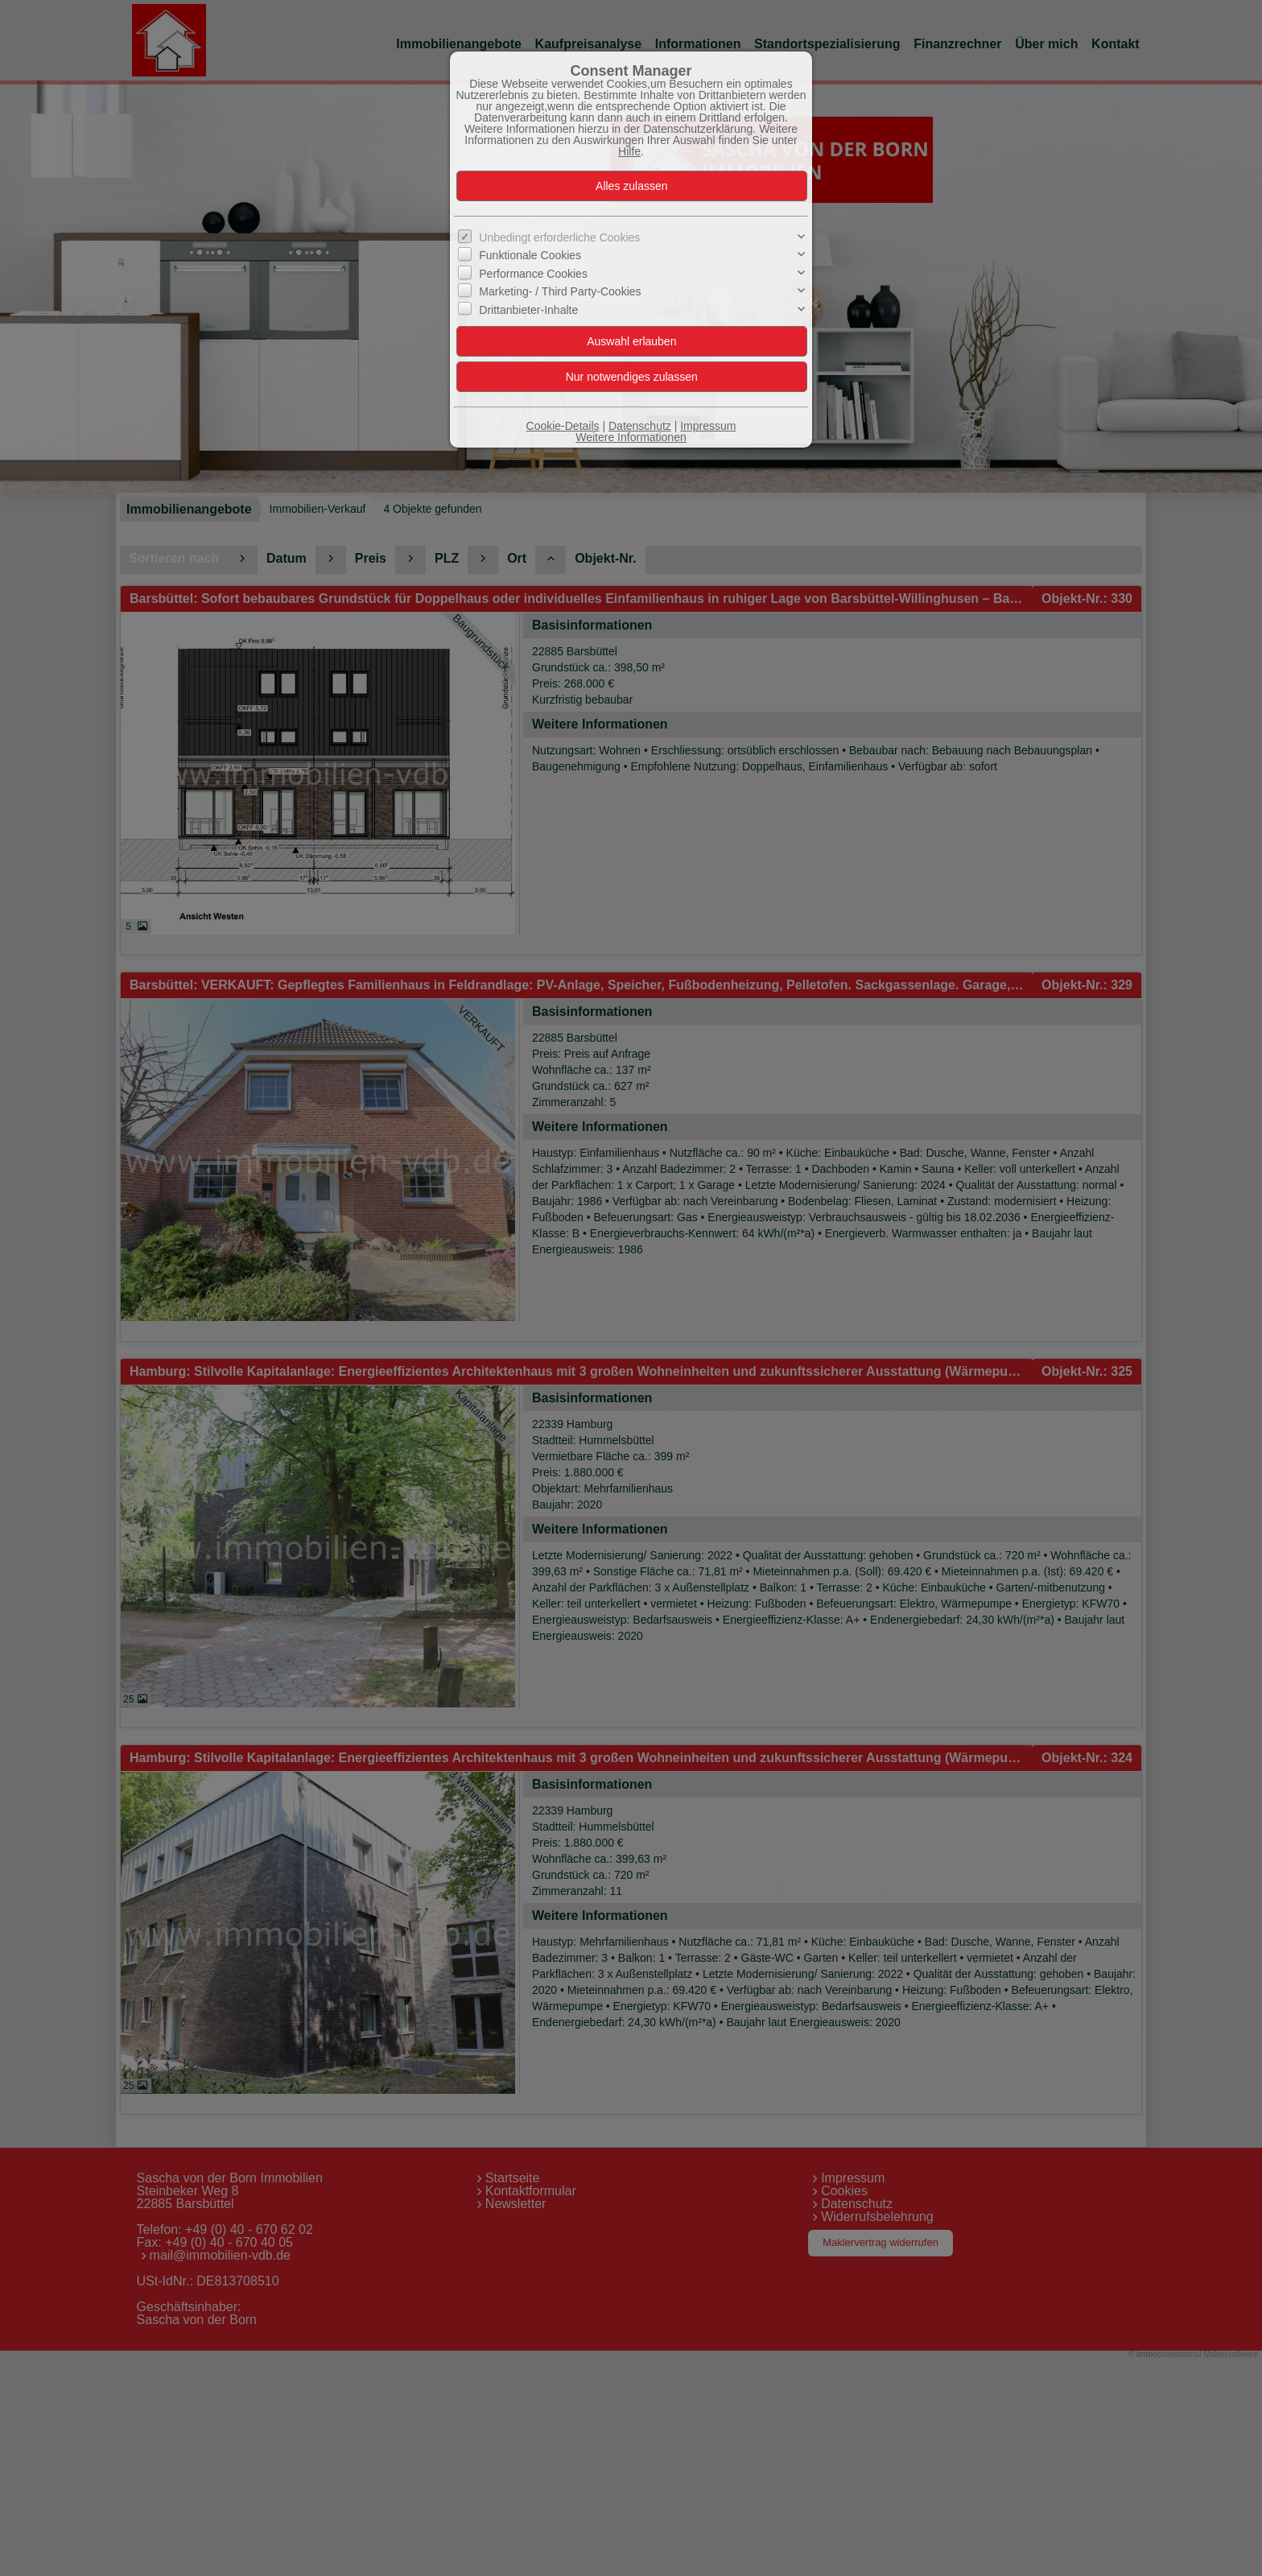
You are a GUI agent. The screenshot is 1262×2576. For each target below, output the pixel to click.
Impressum (708, 425)
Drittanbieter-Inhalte (528, 309)
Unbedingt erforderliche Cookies (559, 237)
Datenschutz (639, 425)
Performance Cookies (533, 273)
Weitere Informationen (630, 437)
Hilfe (629, 151)
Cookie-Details (563, 425)
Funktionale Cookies (530, 255)
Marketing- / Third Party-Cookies (560, 291)
